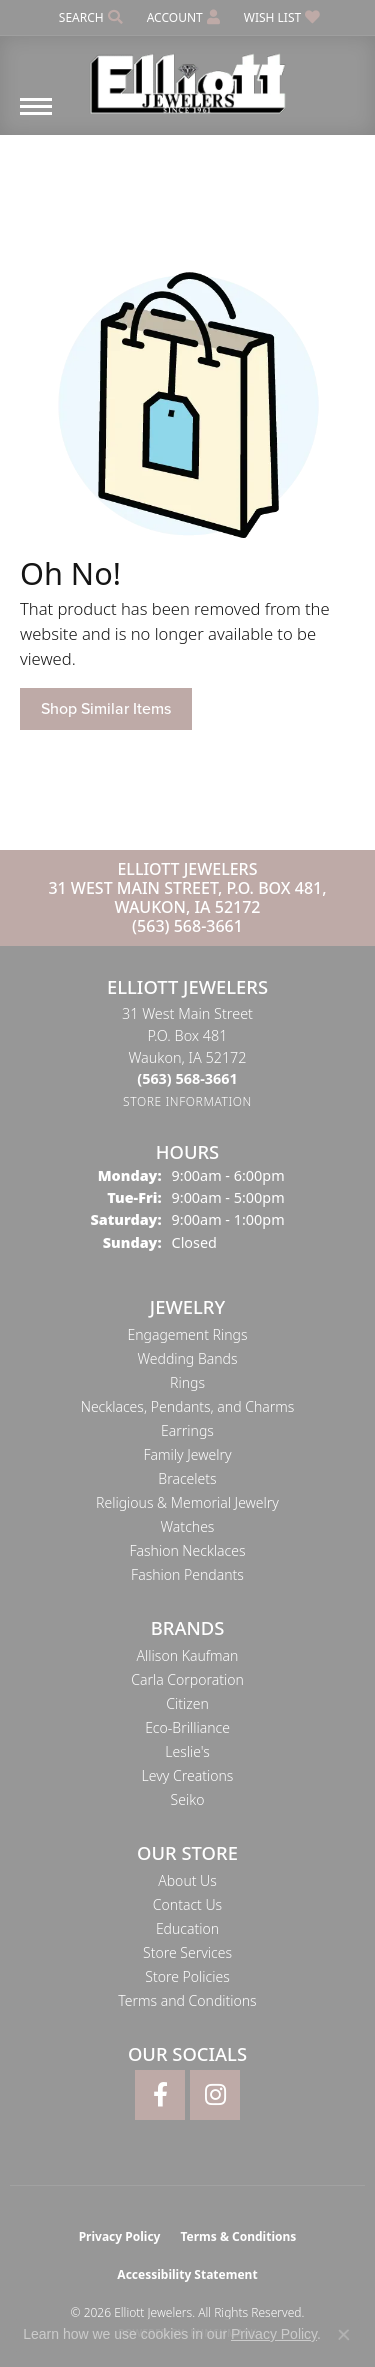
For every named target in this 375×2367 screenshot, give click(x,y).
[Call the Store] (187, 1078)
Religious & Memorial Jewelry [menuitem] (187, 1502)
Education (187, 1928)
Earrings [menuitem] (187, 1430)
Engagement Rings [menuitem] (188, 1334)
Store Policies (187, 1976)
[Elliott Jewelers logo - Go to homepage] (188, 76)
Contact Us (187, 1904)
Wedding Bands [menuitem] (187, 1358)
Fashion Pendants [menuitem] (187, 1574)
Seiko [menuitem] (188, 1799)
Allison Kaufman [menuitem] (188, 1655)
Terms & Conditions (238, 2236)
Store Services (187, 1952)
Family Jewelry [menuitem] (187, 1454)
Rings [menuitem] (187, 1382)
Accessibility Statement (187, 2274)
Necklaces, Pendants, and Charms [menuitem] (188, 1406)
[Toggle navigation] (36, 116)
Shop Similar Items (106, 708)
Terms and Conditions (187, 2000)
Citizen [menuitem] (187, 1703)
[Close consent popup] (344, 2335)
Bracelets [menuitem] (187, 1478)
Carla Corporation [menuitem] (187, 1679)
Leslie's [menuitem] (187, 1751)
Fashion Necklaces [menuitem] (187, 1550)
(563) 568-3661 (187, 926)
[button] (89, 17)
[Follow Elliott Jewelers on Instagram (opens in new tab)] (215, 2095)
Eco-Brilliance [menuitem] (187, 1727)
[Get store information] (187, 1101)
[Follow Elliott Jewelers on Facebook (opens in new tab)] (160, 2095)
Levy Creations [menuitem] (188, 1775)
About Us (187, 1880)
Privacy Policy (120, 2236)
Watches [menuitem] (188, 1526)
